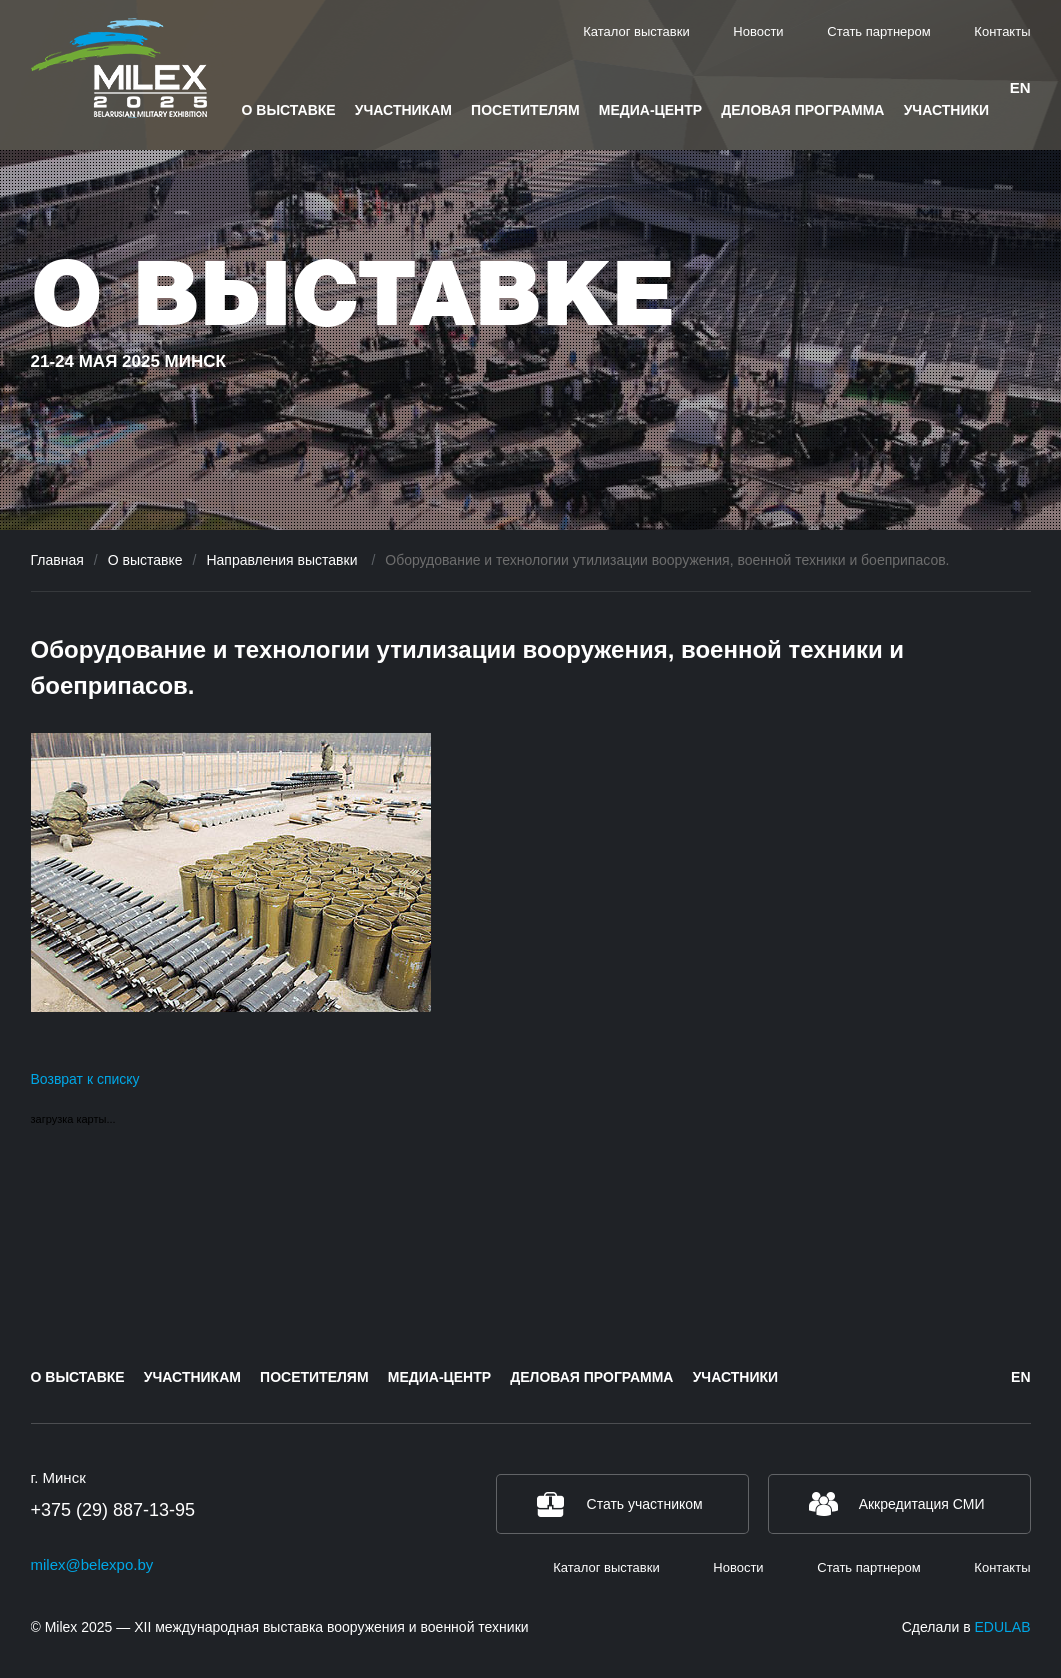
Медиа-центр (650, 110)
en (1020, 87)
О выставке (289, 110)
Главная (57, 560)
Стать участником (645, 1504)
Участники (946, 110)
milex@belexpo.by (92, 1564)
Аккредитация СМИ (922, 1504)
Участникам (403, 110)
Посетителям (525, 110)
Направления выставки (283, 560)
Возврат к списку (85, 1079)
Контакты (1002, 31)
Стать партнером (878, 31)
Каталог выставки (636, 31)
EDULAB (1002, 1627)
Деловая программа (802, 110)
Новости (758, 31)
